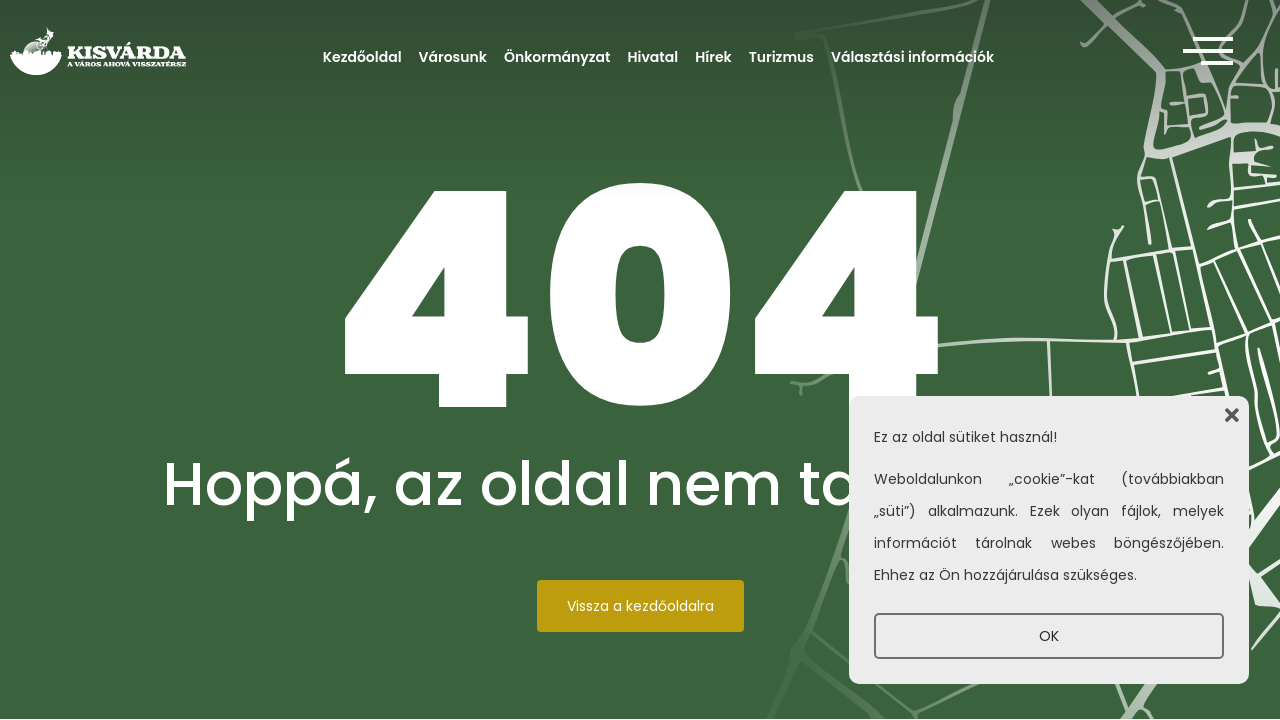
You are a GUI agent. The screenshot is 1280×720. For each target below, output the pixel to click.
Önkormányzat (557, 57)
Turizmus (781, 57)
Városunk (453, 57)
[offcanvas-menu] (1208, 52)
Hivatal (653, 57)
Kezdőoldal (362, 57)
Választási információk (912, 57)
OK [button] (1049, 636)
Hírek (713, 57)
